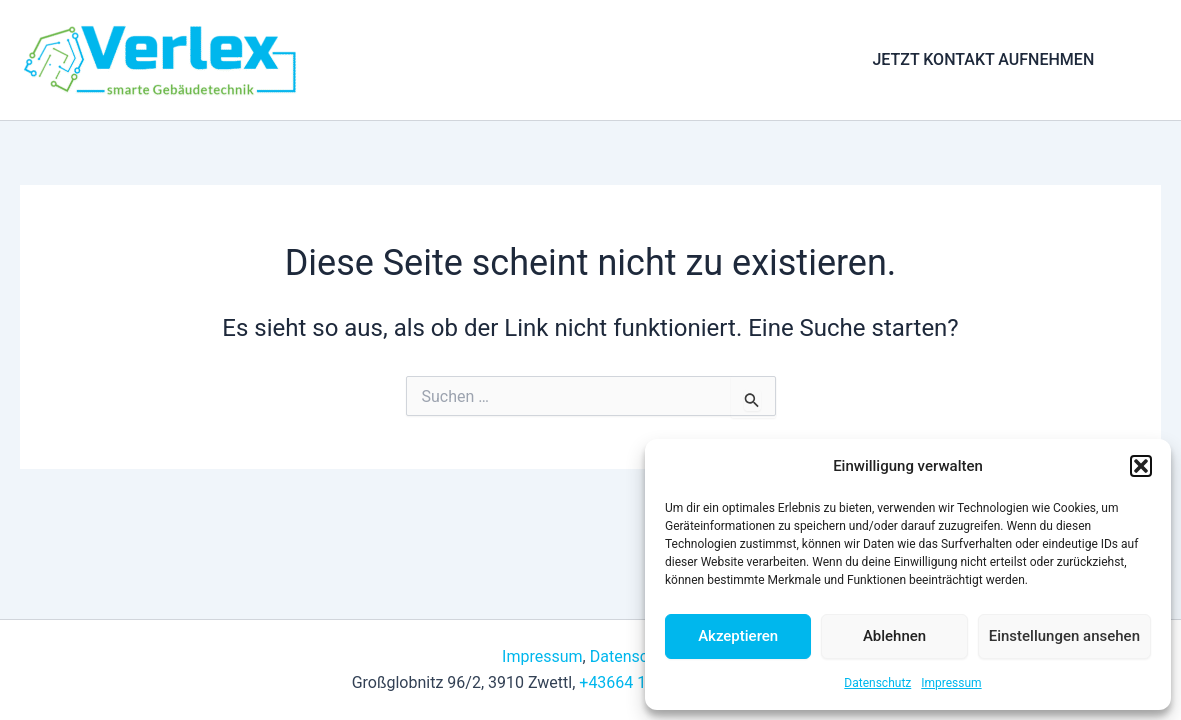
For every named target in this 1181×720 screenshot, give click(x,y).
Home (396, 59)
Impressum (951, 683)
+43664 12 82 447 (643, 682)
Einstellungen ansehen (1064, 636)
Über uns (612, 59)
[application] (539, 60)
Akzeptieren (738, 636)
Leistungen (499, 60)
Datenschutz (877, 683)
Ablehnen (894, 636)
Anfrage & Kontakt (741, 59)
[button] (1141, 466)
